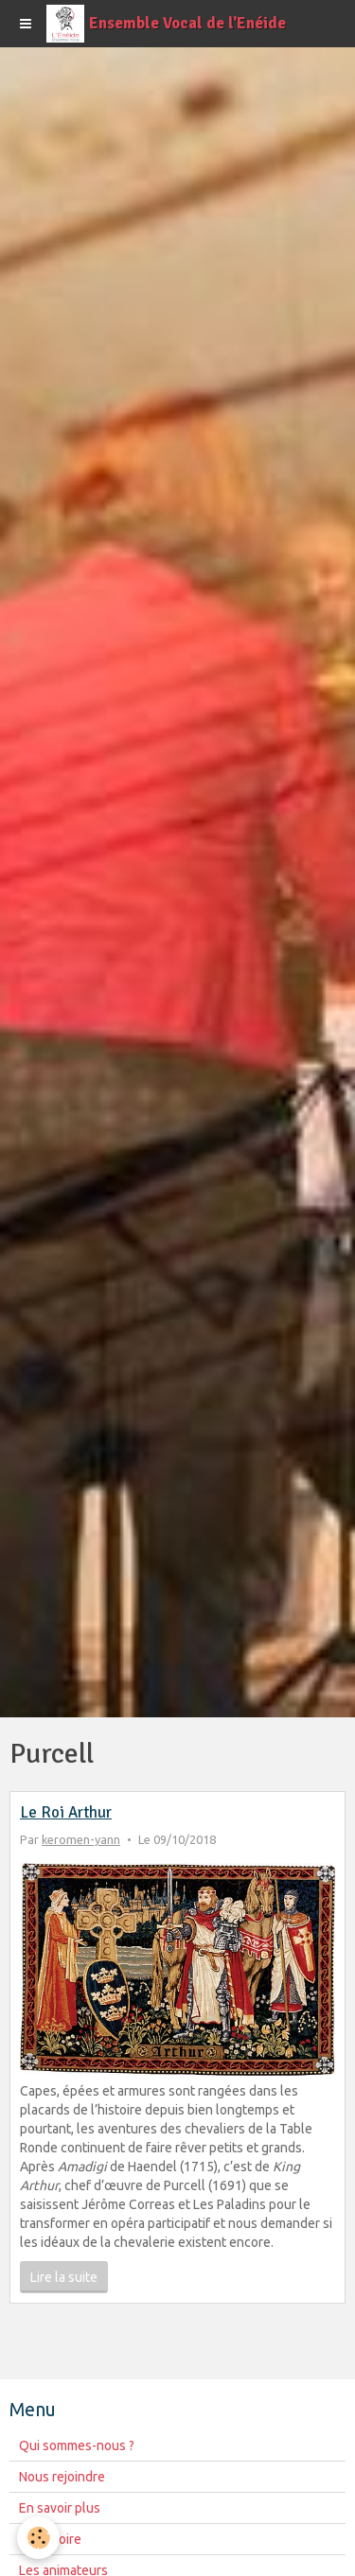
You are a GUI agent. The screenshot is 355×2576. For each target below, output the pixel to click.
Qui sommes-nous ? (76, 2445)
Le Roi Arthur (66, 1812)
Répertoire (50, 2539)
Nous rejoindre (62, 2476)
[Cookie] (38, 2537)
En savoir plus (59, 2507)
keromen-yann (81, 1839)
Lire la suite (64, 2277)
